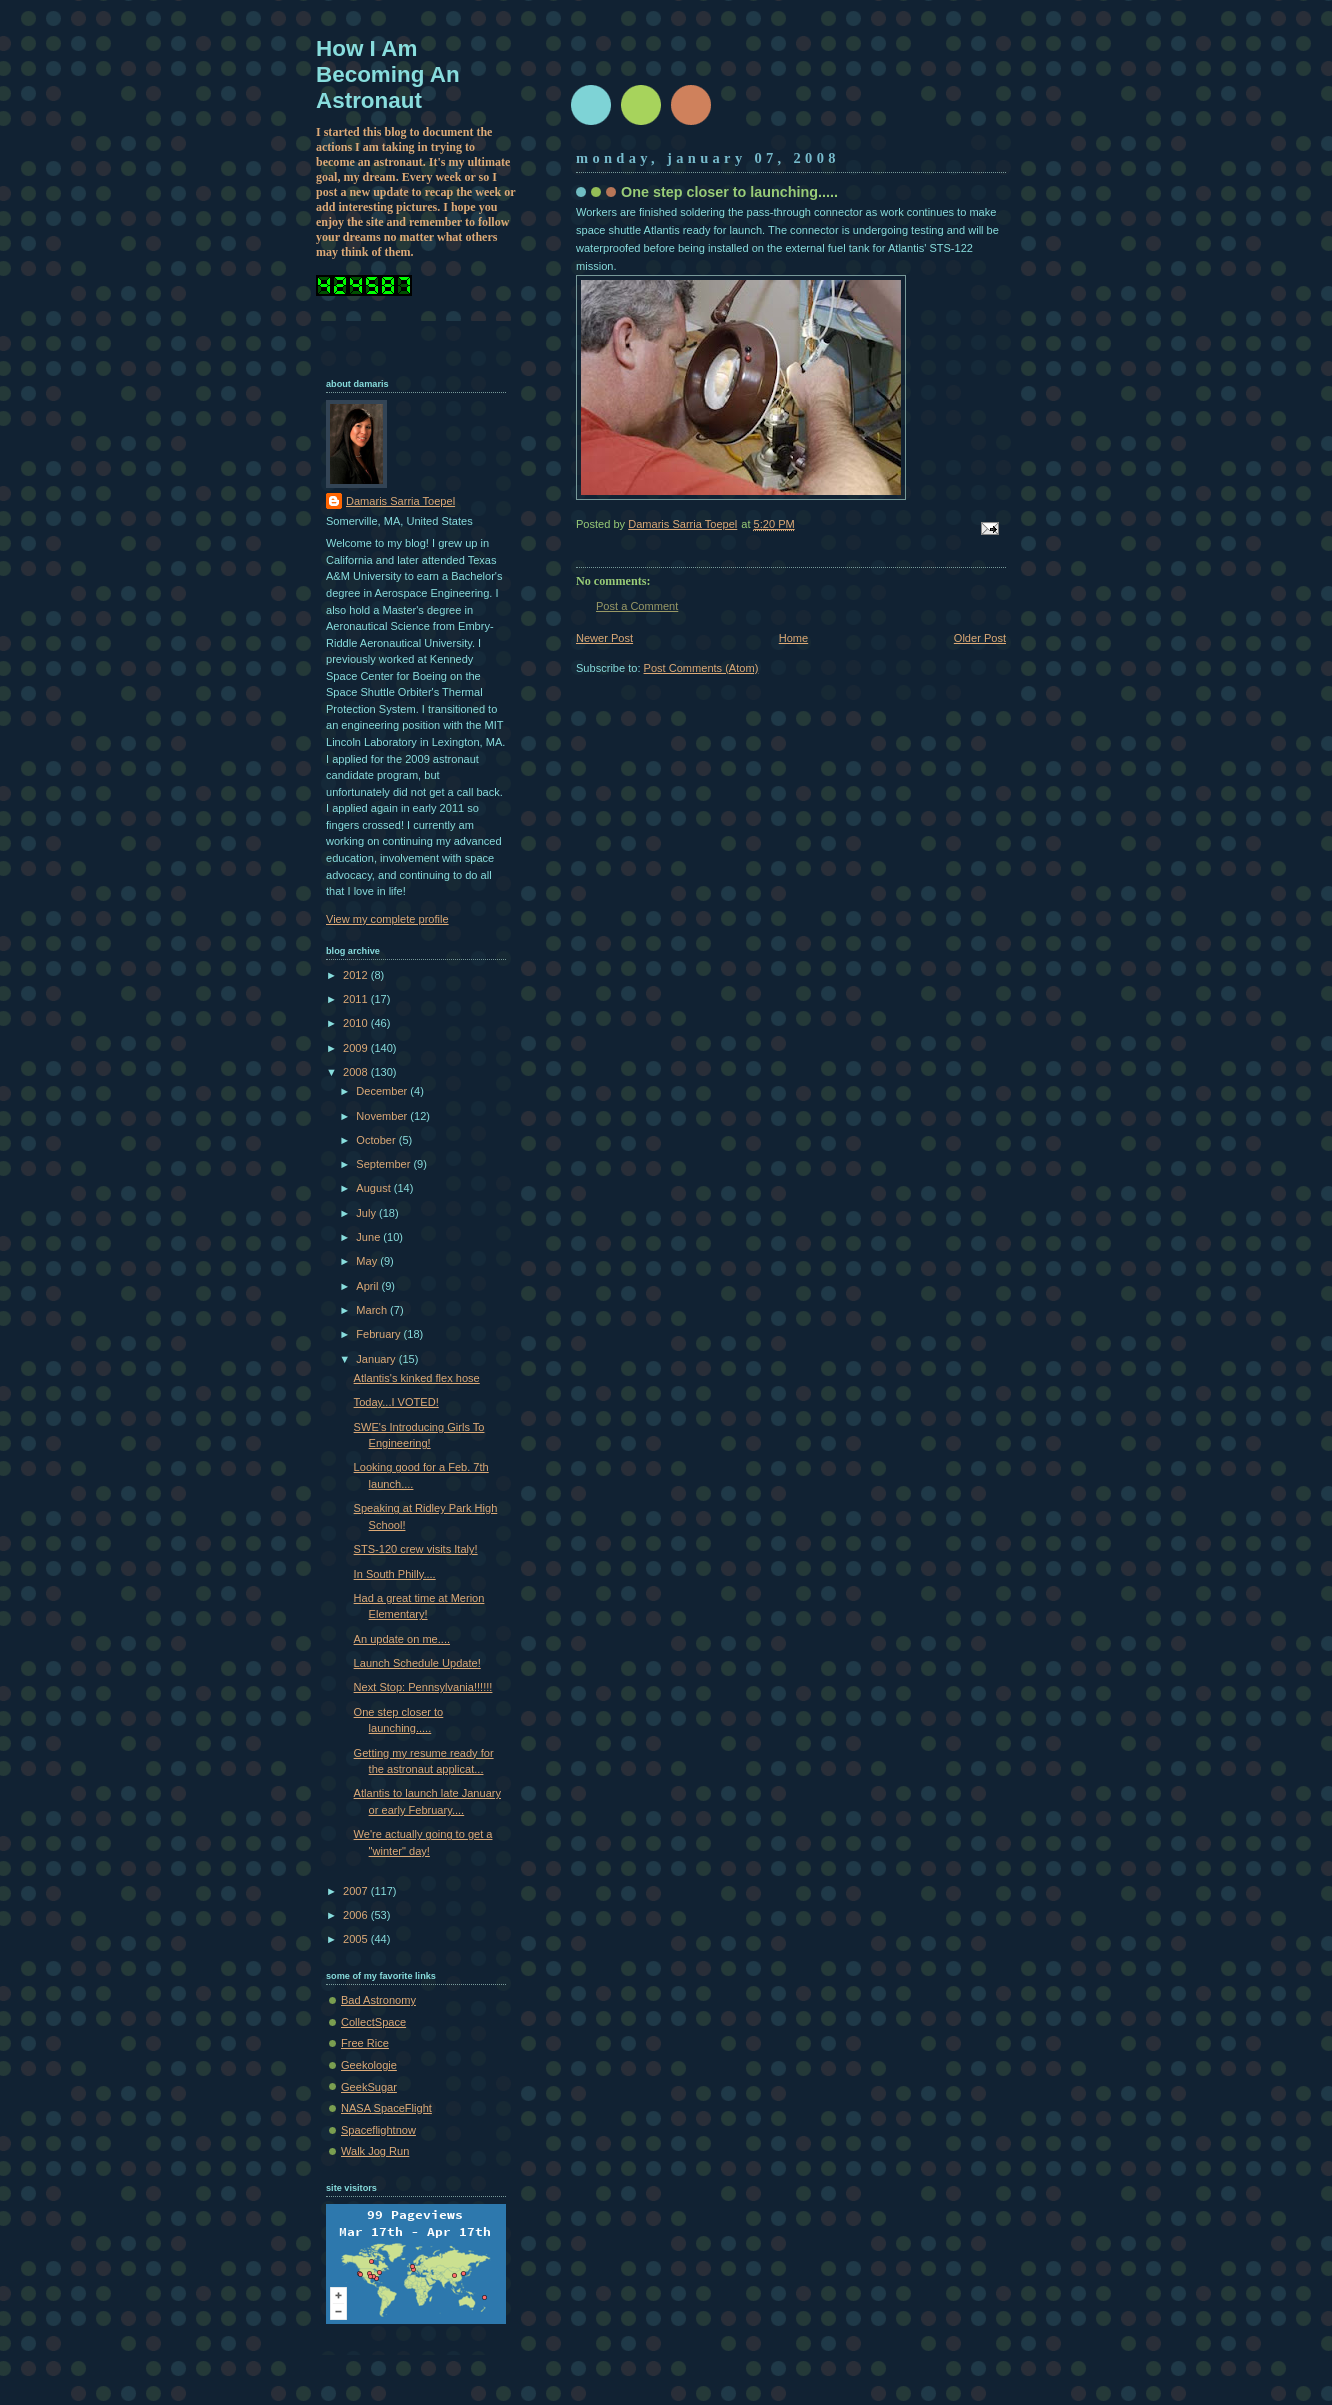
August (374, 1188)
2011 (357, 999)
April (368, 1286)
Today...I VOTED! (396, 1402)
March (373, 1310)
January (377, 1359)
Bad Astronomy (378, 2000)
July (367, 1213)
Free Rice (365, 2043)
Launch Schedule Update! (417, 1663)
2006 (357, 1915)
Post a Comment (637, 606)
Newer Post (604, 638)
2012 (357, 975)
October (377, 1140)
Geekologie (369, 2065)
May (368, 1261)
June (369, 1237)
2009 (357, 1048)
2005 (357, 1939)
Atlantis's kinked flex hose (417, 1378)
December (383, 1091)
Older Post (980, 638)
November (383, 1116)
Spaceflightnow (378, 2130)
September (384, 1164)
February (379, 1334)
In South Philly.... (395, 1574)
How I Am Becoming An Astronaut (388, 74)
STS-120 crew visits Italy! (416, 1549)
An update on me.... (402, 1639)
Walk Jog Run (375, 2151)
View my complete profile (387, 919)
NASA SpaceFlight (386, 2108)
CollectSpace (373, 2022)
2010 (357, 1023)
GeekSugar (369, 2087)
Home (793, 638)
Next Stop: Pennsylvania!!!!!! (423, 1687)
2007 (357, 1891)
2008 (357, 1072)
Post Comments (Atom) (701, 668)
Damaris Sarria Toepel (400, 501)
